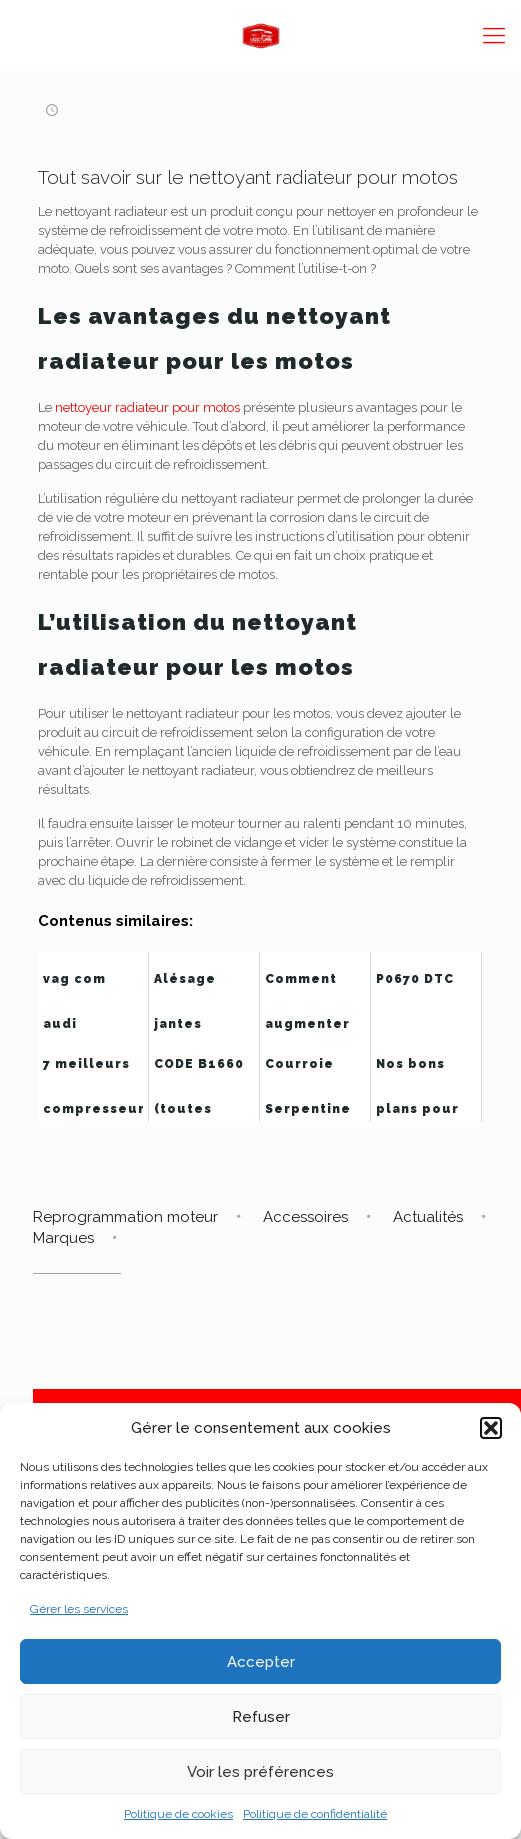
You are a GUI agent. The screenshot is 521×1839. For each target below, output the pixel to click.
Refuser (261, 1717)
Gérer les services (79, 1609)
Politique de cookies (178, 1814)
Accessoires (305, 1217)
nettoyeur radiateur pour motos (147, 407)
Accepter (261, 1662)
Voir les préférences (260, 1772)
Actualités (428, 1217)
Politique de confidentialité (315, 1814)
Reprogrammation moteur (125, 1217)
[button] (491, 1428)
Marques (63, 1238)
